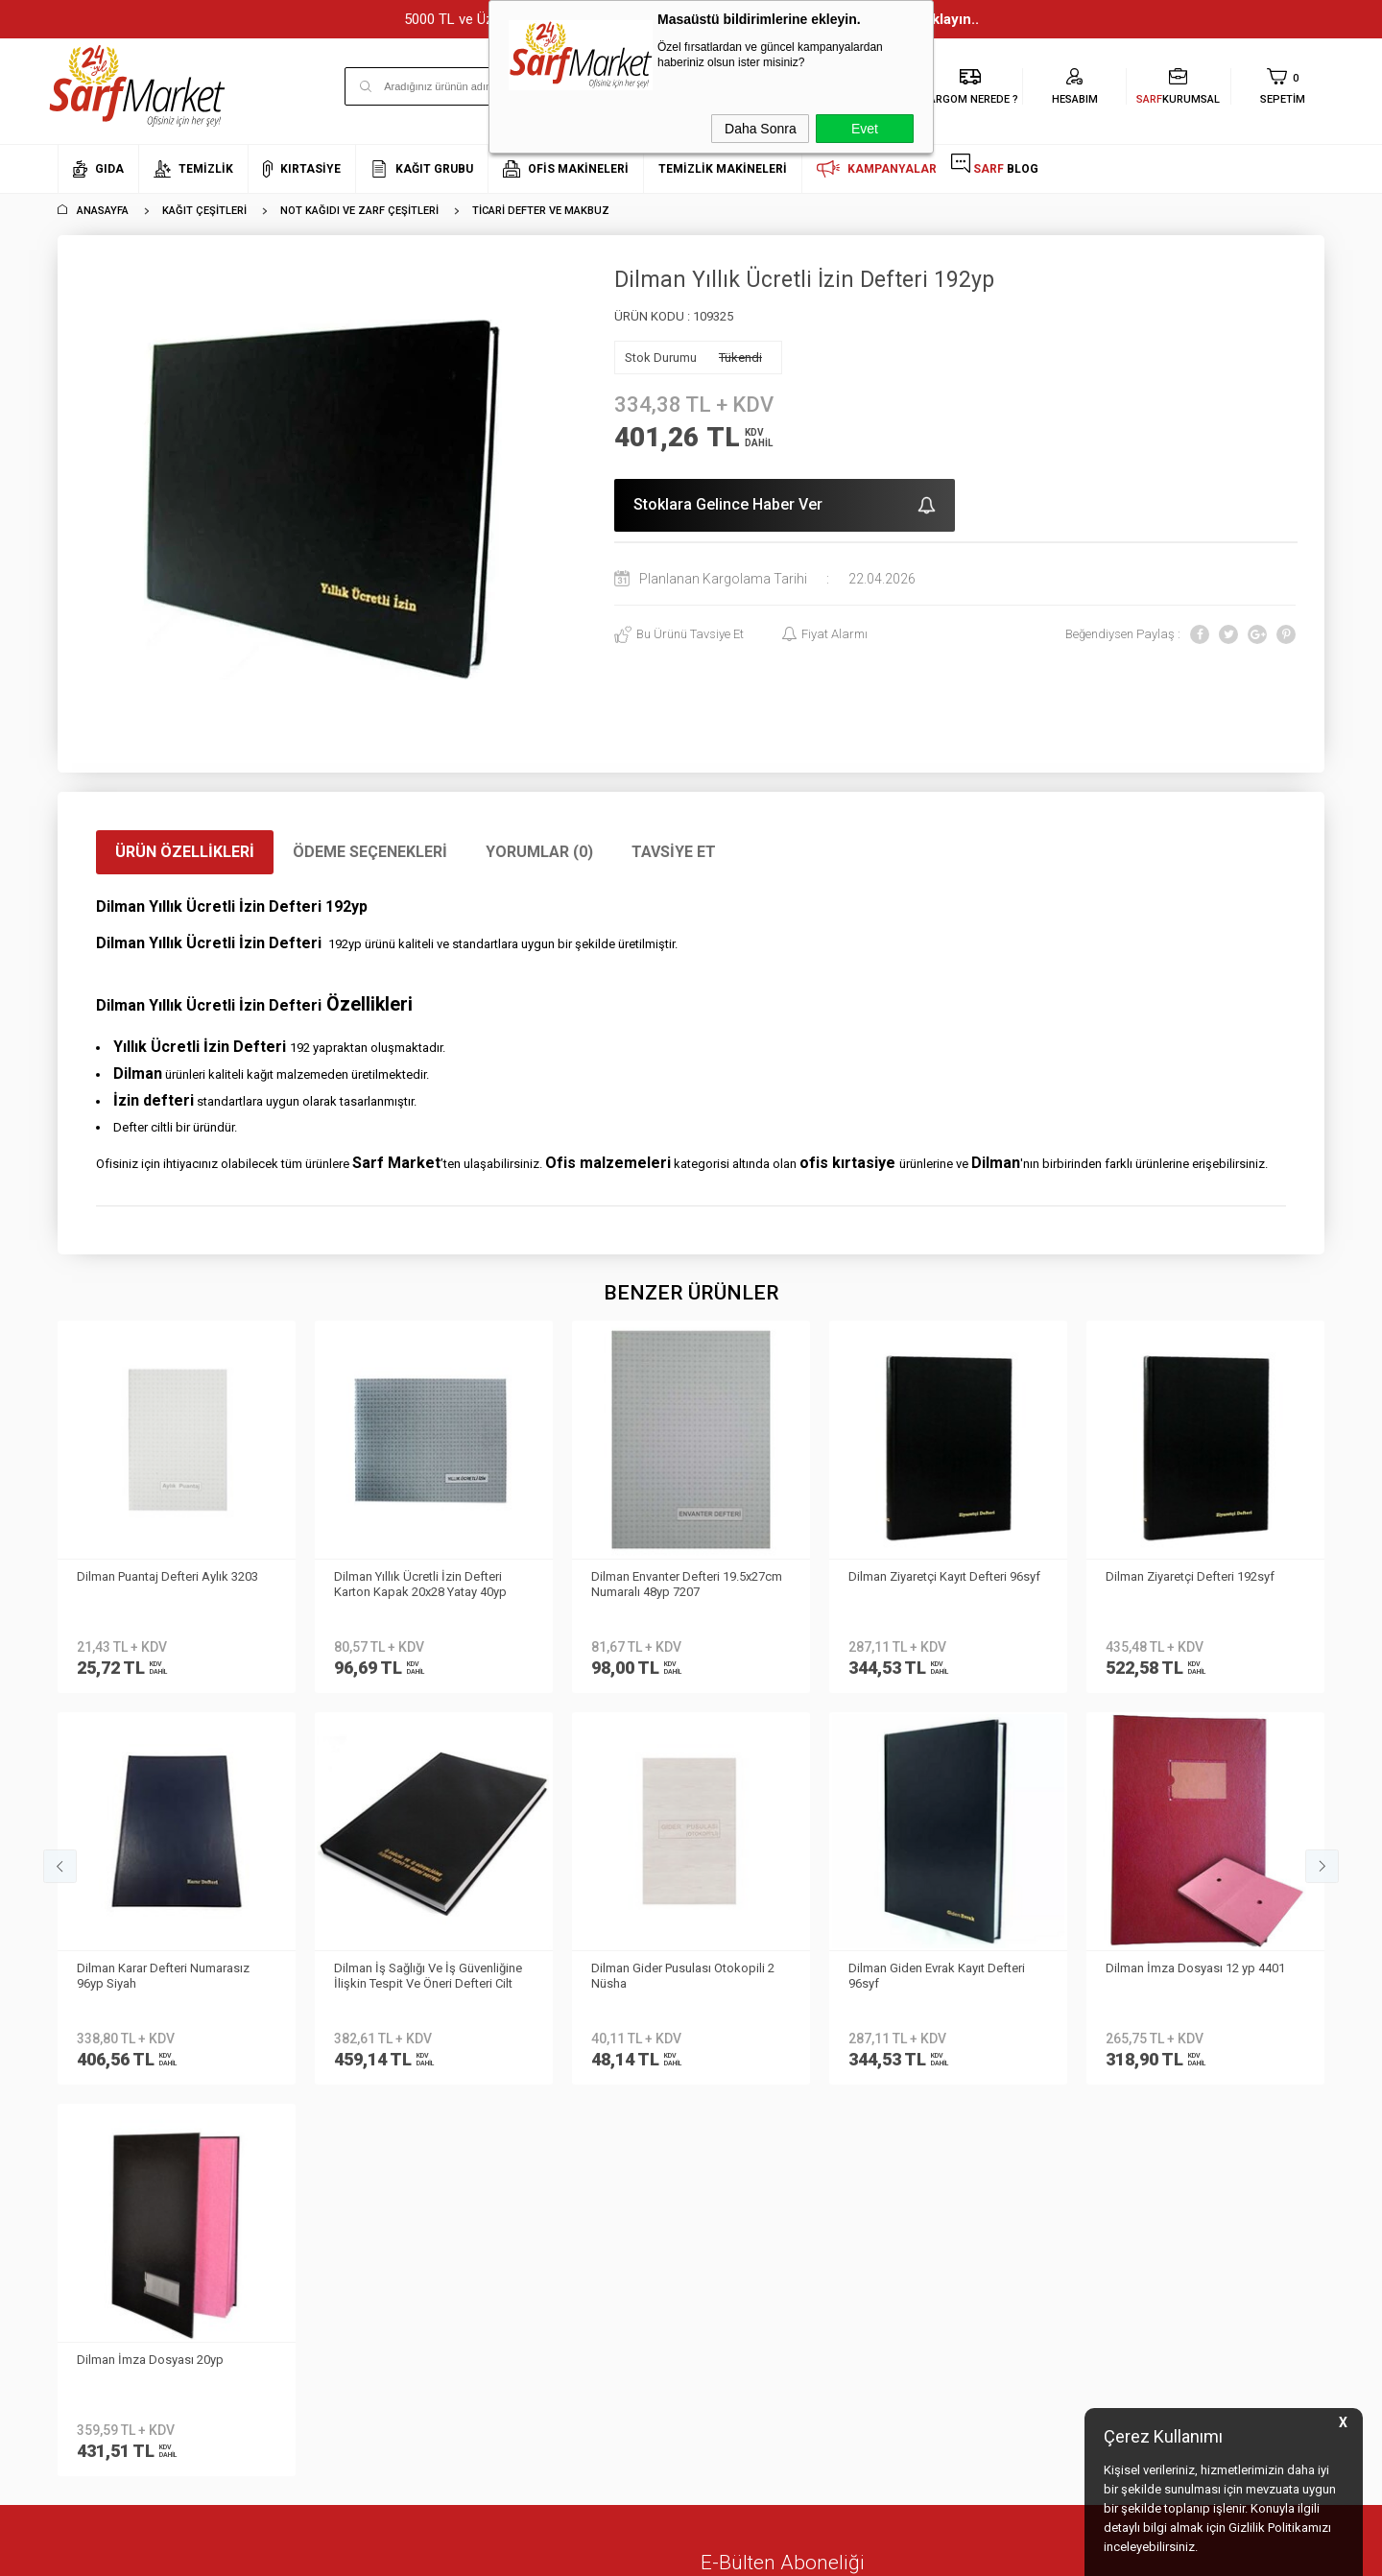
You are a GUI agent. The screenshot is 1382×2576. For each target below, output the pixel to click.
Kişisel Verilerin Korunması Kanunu (367, 1986)
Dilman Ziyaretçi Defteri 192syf (932, 1576)
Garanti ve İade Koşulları (339, 2100)
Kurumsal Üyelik (102, 1986)
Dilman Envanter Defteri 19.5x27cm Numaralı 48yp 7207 (429, 1584)
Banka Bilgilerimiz (107, 2072)
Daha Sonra (761, 128)
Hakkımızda (91, 2015)
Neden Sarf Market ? (113, 2044)
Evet (864, 128)
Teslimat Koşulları (320, 2015)
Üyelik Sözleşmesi (320, 2044)
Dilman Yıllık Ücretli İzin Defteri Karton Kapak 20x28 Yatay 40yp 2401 (163, 1585)
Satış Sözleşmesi (318, 2072)
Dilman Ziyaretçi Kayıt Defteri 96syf (687, 1576)
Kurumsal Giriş (99, 2129)
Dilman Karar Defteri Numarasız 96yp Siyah (1192, 1584)
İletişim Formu (95, 2100)
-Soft (592, 2552)
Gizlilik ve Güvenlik (320, 2129)
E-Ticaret (633, 2552)
